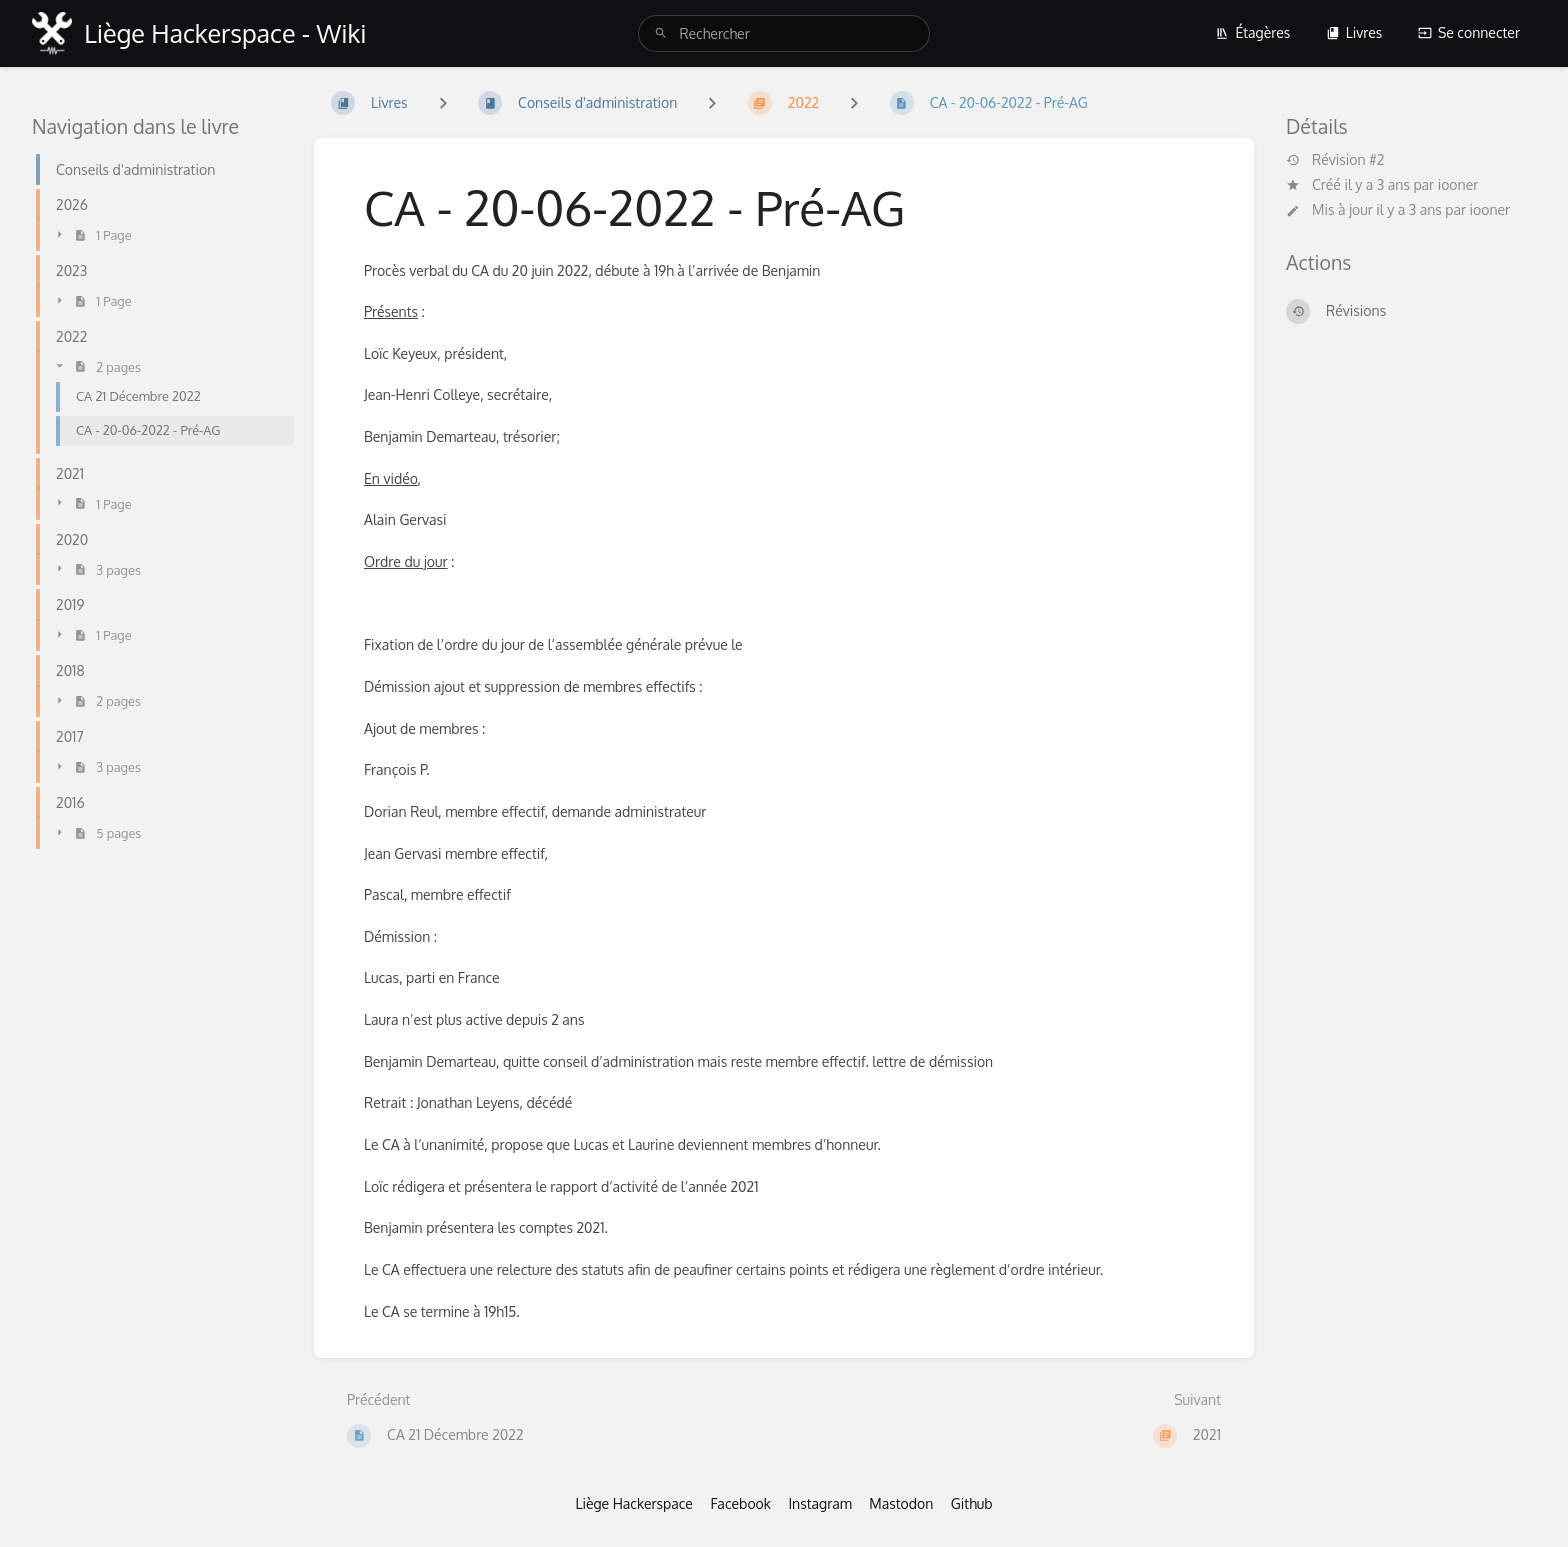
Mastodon (901, 1503)
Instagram (819, 1503)
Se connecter (1469, 32)
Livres (1354, 32)
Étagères (1252, 32)
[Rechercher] (661, 33)
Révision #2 (1335, 160)
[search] (783, 33)
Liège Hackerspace (634, 1503)
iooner (1458, 184)
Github (972, 1503)
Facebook (740, 1503)
